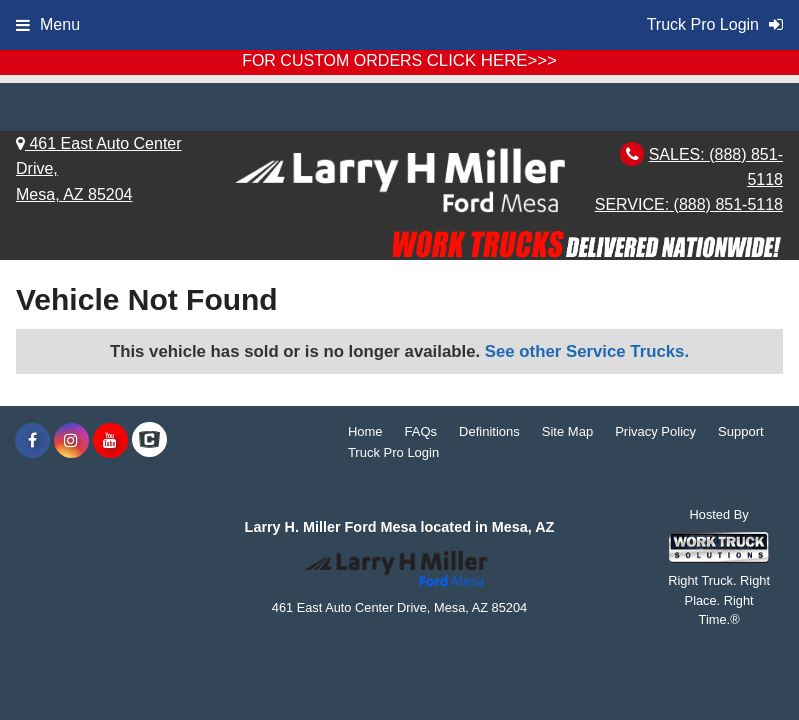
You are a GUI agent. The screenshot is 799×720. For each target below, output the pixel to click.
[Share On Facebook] (32, 441)
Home (365, 431)
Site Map (567, 431)
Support (741, 431)
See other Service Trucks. (587, 351)
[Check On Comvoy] (149, 441)
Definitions (489, 431)
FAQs (421, 431)
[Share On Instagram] (71, 441)
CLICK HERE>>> (492, 60)
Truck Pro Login (393, 452)
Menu (48, 24)
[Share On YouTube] (110, 441)
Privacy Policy (655, 431)
